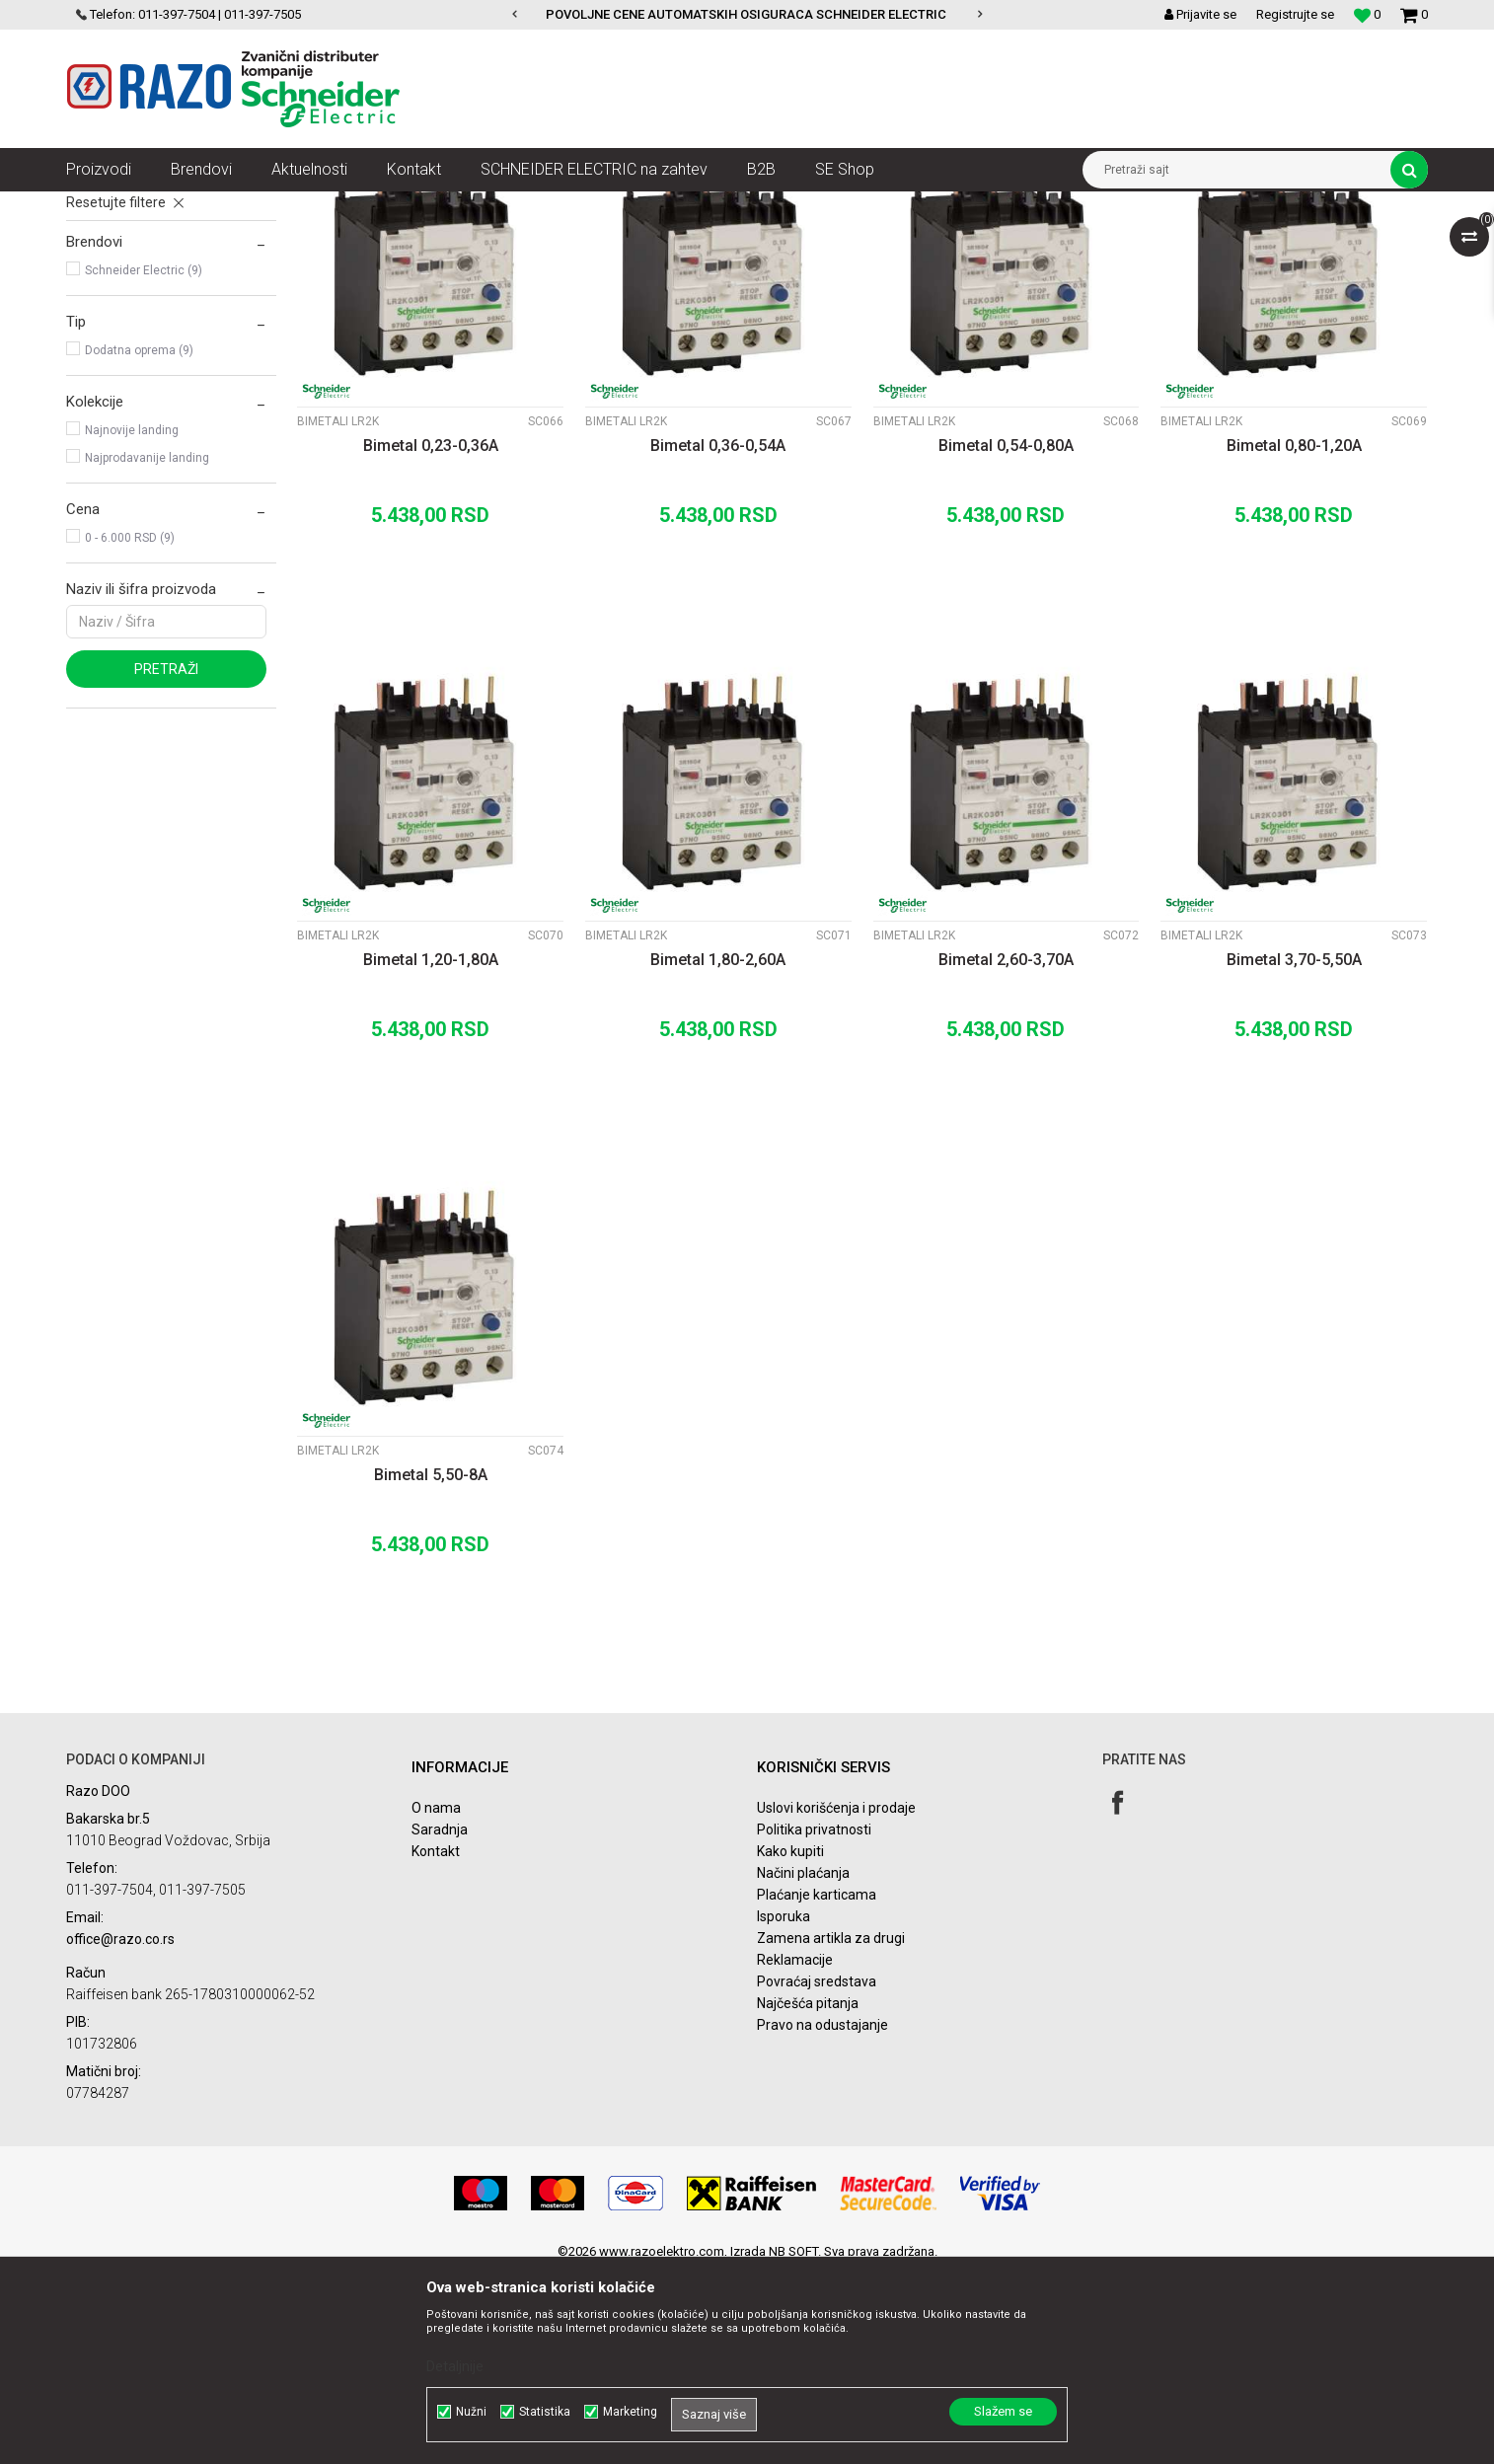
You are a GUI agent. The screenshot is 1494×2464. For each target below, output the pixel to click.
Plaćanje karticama (816, 2086)
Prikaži (1221, 243)
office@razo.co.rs (120, 2130)
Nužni (471, 2412)
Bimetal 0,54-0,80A (1006, 637)
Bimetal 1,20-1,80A (430, 1151)
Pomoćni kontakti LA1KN (149, 347)
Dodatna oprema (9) (139, 542)
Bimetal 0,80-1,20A (1294, 637)
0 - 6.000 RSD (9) (130, 729)
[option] (747, 15)
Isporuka (783, 2108)
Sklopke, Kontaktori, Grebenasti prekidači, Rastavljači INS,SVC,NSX (400, 206)
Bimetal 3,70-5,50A (1294, 1151)
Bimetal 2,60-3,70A (1006, 1151)
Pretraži (166, 860)
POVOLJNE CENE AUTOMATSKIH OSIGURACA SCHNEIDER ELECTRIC (746, 14)
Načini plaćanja (803, 2064)
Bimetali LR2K (115, 320)
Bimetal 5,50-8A (430, 1666)
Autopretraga (823, 243)
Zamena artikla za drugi (831, 2129)
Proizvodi (177, 206)
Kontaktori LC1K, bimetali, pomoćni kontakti (716, 206)
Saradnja (439, 2021)
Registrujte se (1295, 14)
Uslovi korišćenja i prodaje (836, 1999)
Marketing (630, 2412)
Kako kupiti (790, 2043)
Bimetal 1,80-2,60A (717, 1151)
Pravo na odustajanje (822, 2216)
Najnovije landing (132, 622)
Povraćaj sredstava (816, 2173)
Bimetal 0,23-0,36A (430, 637)
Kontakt (435, 2043)
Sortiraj (908, 243)
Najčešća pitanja (808, 2195)
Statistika (544, 2412)
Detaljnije (455, 2366)
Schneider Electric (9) (143, 462)
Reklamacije (795, 2151)
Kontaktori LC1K (122, 292)
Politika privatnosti (814, 2021)
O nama (436, 1999)
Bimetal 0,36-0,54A (717, 637)
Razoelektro (99, 206)
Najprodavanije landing (147, 649)
